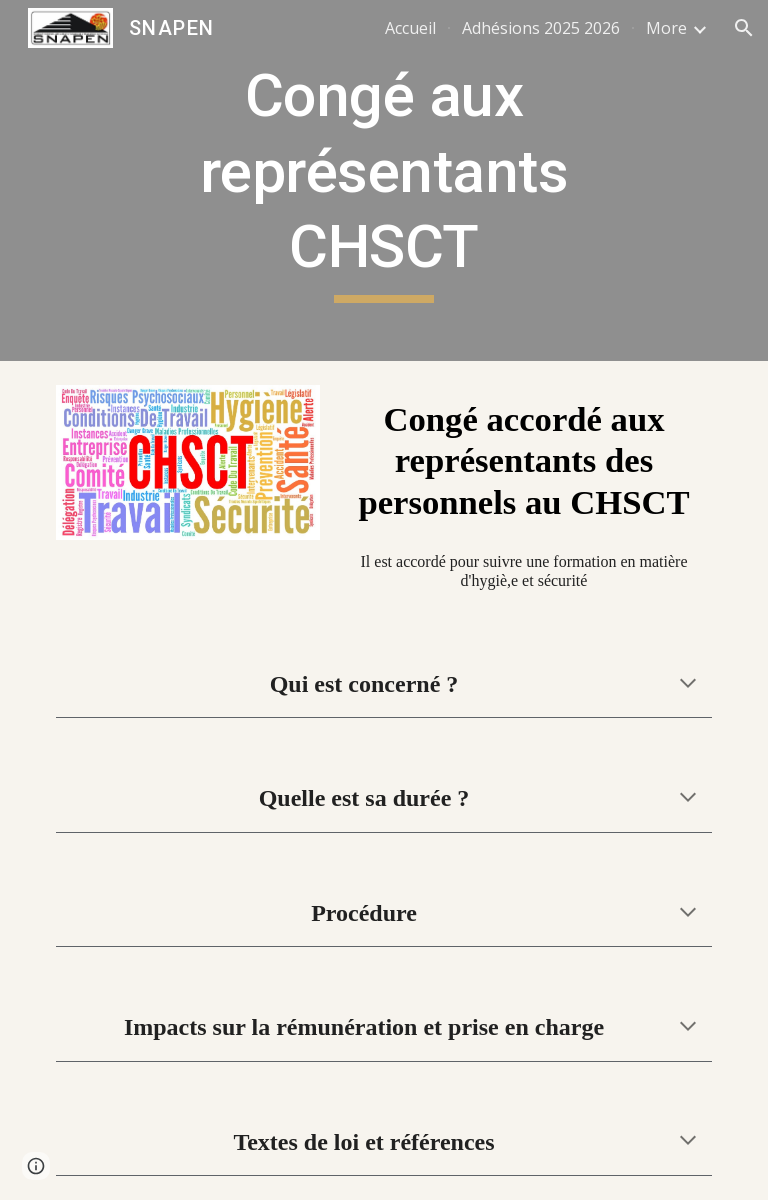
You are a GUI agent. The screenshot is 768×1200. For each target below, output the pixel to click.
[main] (383, 180)
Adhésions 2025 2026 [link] (541, 28)
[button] (744, 28)
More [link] (666, 28)
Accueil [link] (410, 28)
